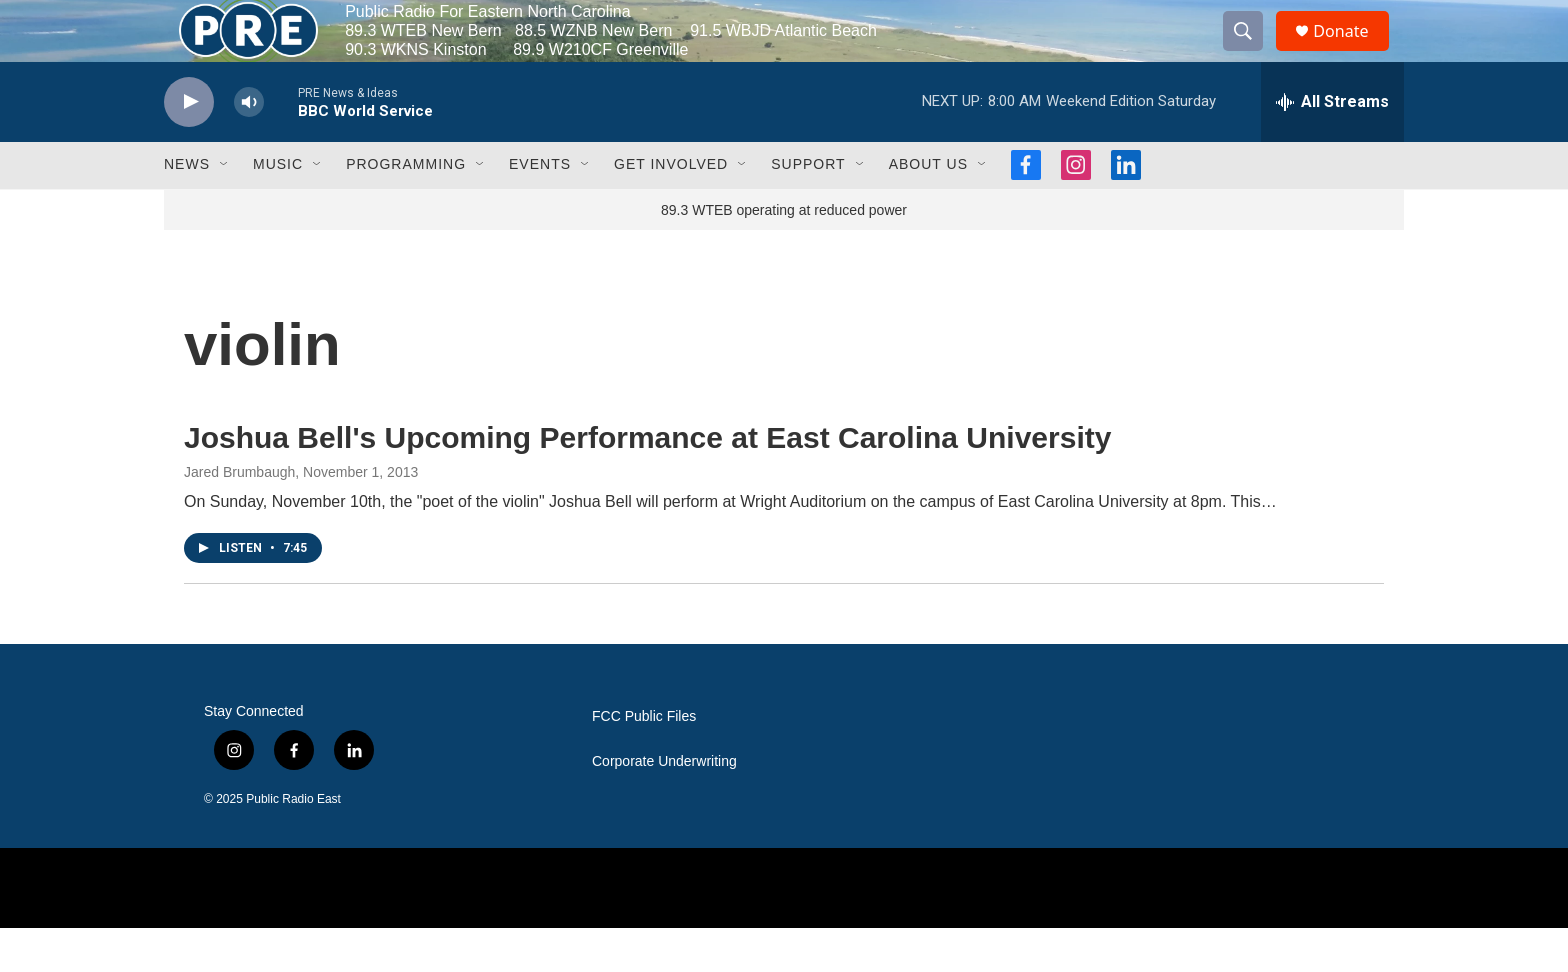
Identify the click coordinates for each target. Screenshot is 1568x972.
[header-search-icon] (1252, 53)
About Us (928, 208)
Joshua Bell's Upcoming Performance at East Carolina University (647, 480)
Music (278, 208)
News (187, 208)
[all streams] (1332, 145)
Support (808, 208)
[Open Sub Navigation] (225, 208)
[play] (189, 145)
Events (540, 208)
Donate (1353, 52)
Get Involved (671, 208)
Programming (406, 208)
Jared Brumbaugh (239, 516)
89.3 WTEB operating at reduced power (784, 253)
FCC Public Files (644, 760)
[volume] (249, 145)
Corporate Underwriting (664, 805)
